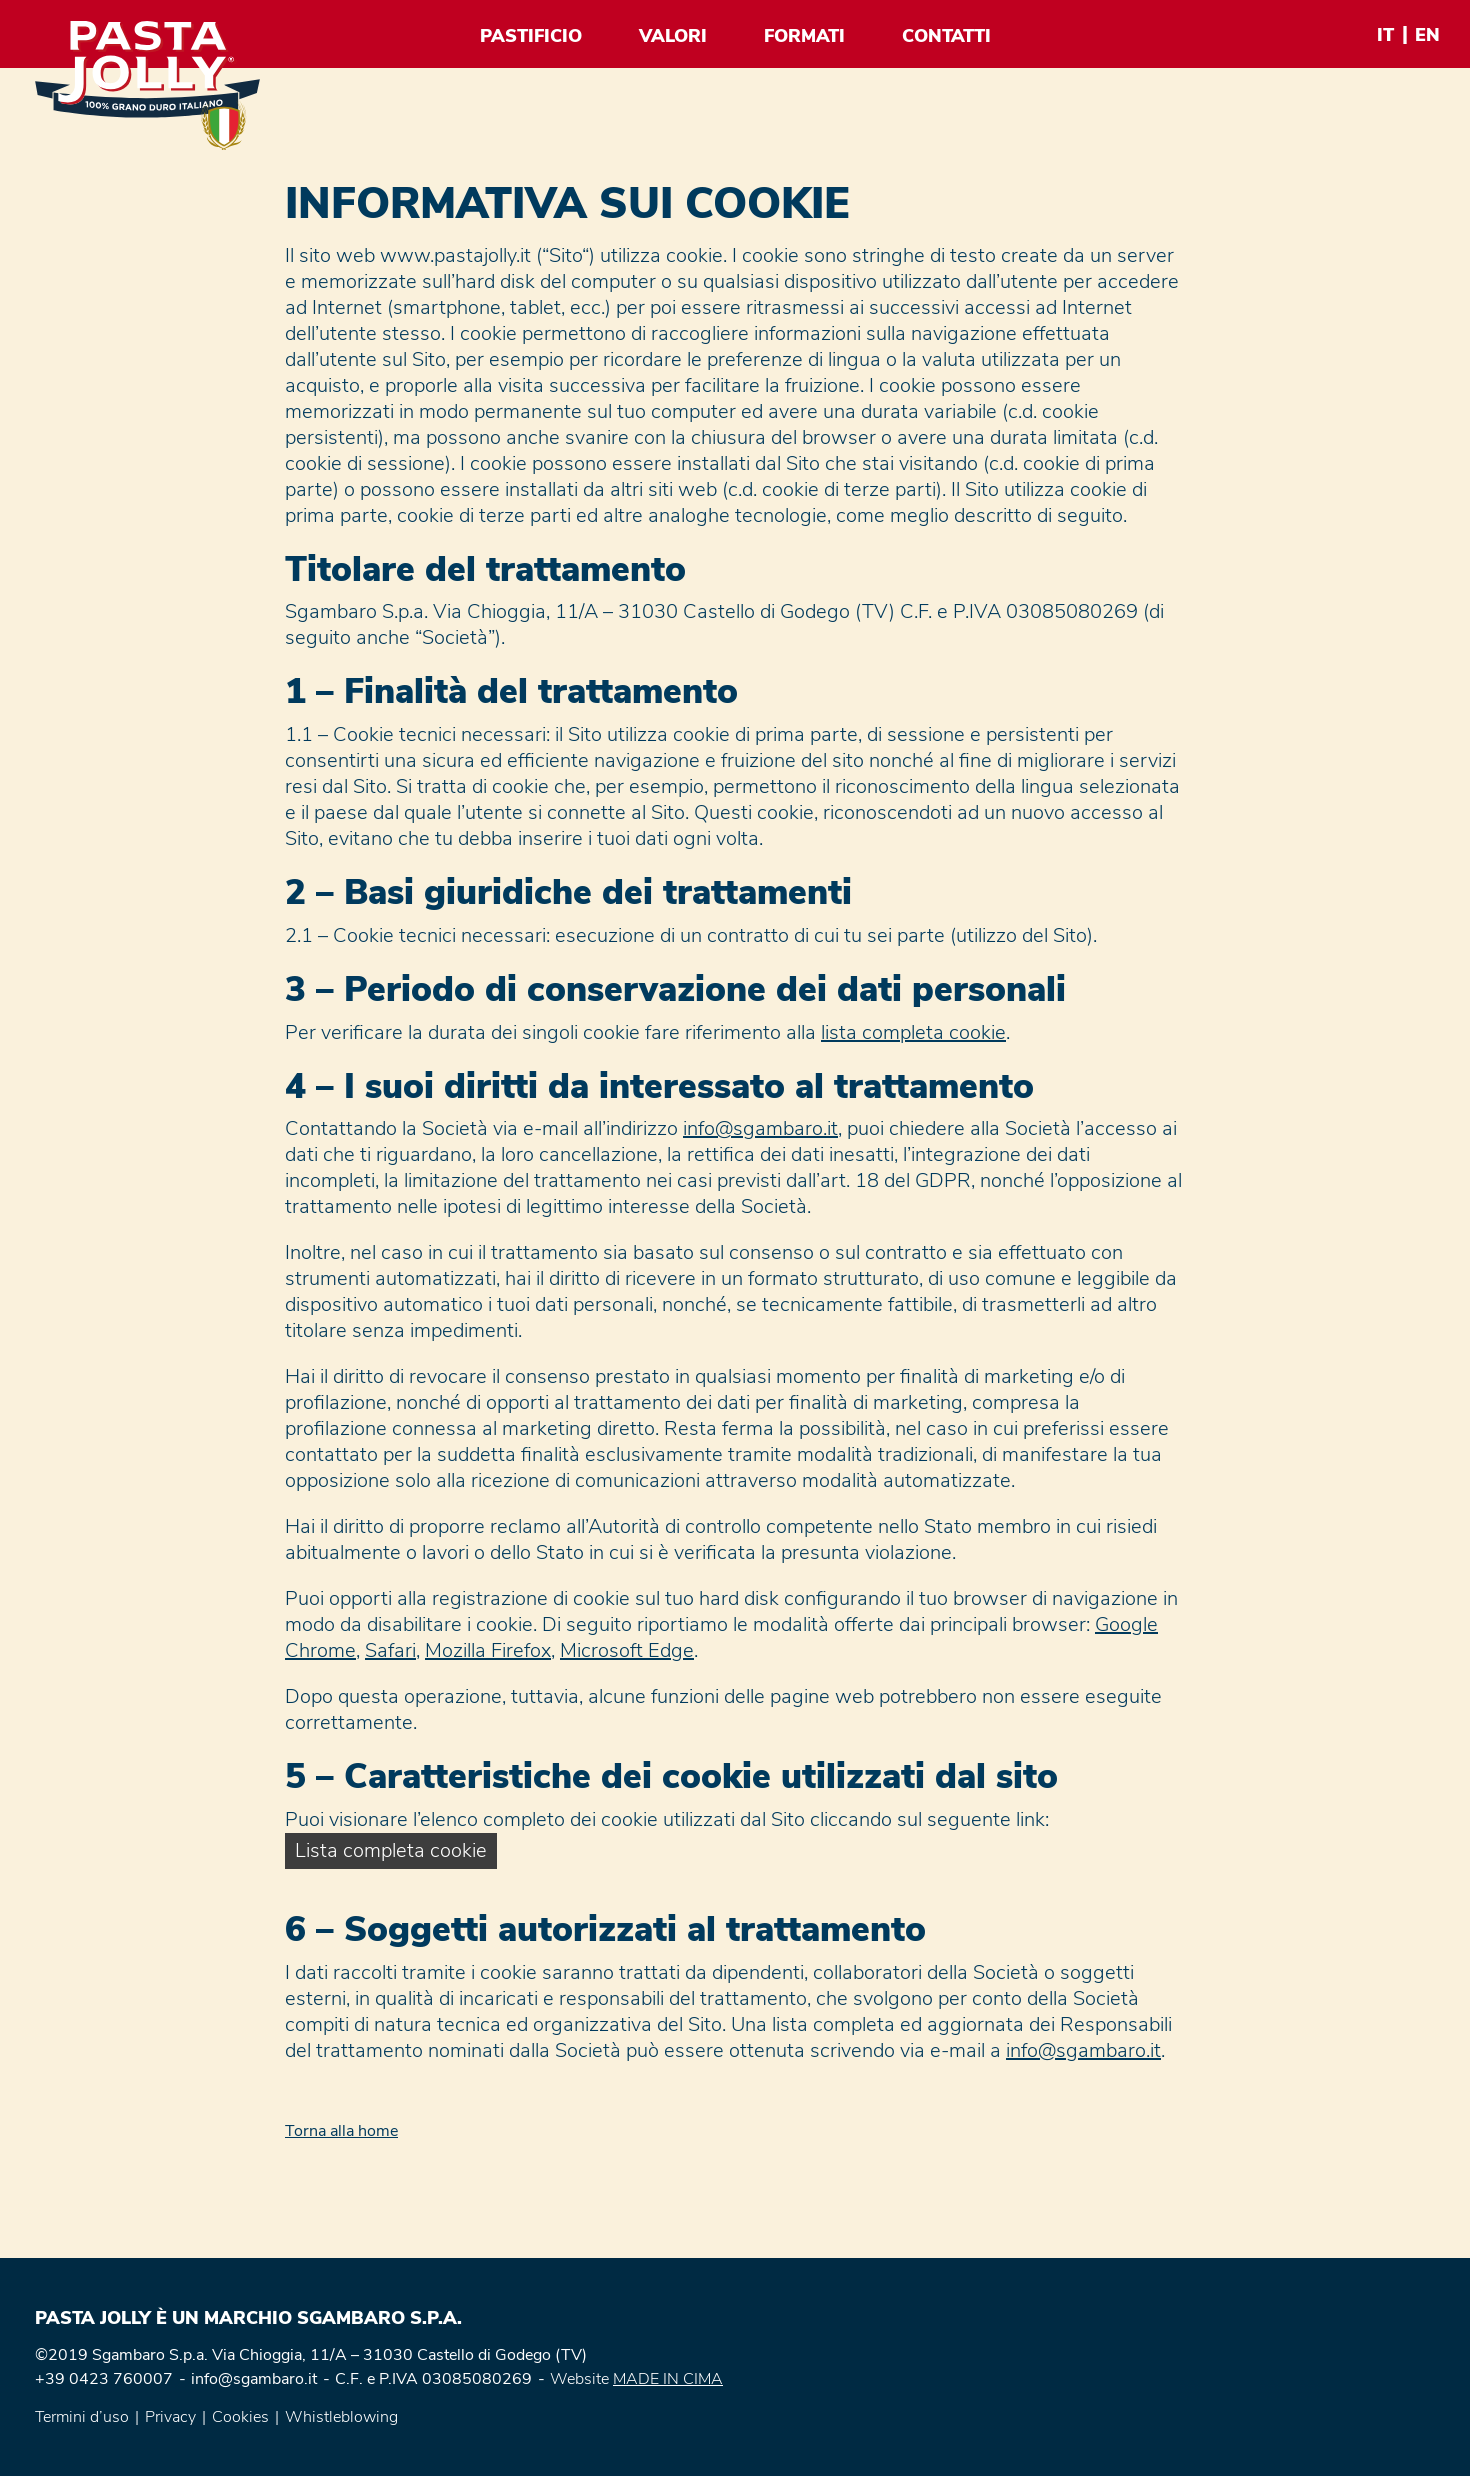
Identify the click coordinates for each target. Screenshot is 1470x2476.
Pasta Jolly (147, 85)
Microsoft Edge (627, 1650)
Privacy (170, 2417)
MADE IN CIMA (668, 2379)
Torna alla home (341, 2131)
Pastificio (531, 36)
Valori (673, 36)
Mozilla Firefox (488, 1650)
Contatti (946, 36)
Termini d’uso (82, 2417)
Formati (804, 36)
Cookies (240, 2417)
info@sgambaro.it (760, 1128)
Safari (390, 1650)
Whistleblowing (341, 2417)
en (1427, 35)
